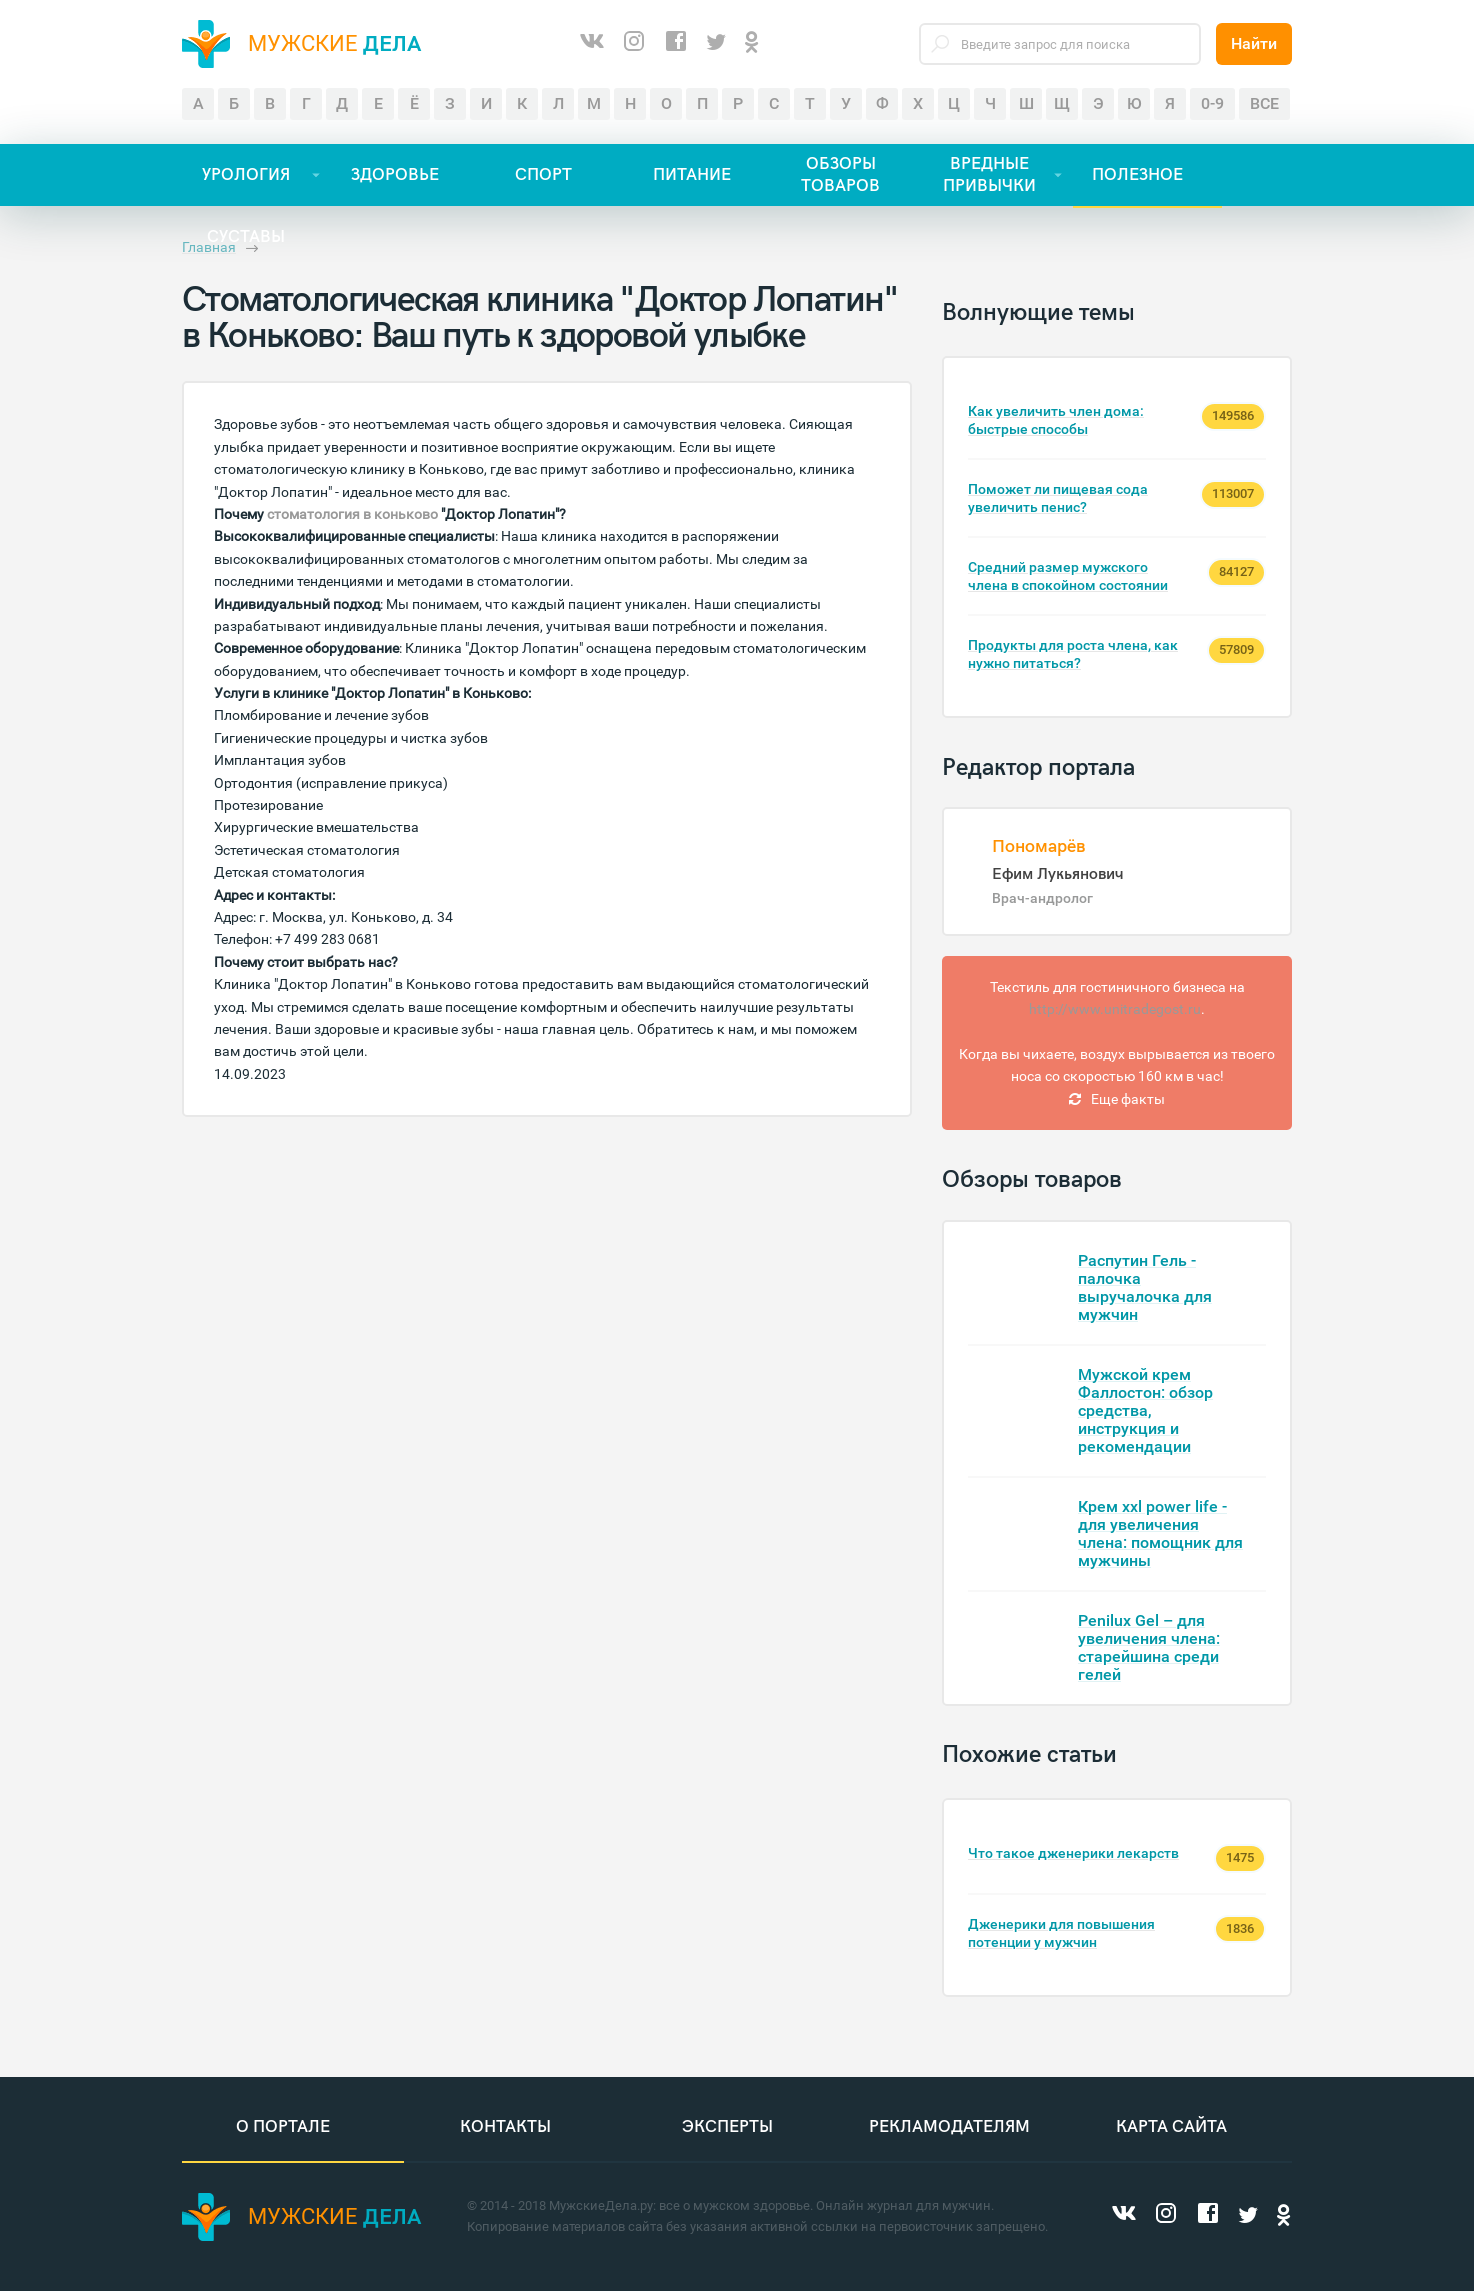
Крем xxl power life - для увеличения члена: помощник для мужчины (1160, 1533)
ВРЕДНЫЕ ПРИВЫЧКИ (989, 175)
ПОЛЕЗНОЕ (1137, 175)
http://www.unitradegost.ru (1115, 1009)
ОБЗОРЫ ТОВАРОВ (840, 175)
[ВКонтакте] (592, 44)
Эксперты (727, 2128)
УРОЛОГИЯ (246, 175)
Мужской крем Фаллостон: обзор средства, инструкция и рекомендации (1145, 1410)
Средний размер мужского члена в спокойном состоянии (1068, 576)
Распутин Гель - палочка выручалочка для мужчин (1145, 1287)
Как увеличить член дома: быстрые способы (1056, 420)
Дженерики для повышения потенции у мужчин (1061, 1933)
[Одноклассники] (752, 43)
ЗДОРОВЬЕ (395, 175)
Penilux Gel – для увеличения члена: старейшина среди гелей (1149, 1647)
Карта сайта (1171, 2128)
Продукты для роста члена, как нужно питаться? (1073, 654)
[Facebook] (676, 44)
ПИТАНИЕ (692, 175)
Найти (1254, 43)
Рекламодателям (949, 2128)
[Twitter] (716, 43)
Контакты (505, 2128)
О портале (283, 2128)
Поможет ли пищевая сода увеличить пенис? (1058, 498)
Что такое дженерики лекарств (1073, 1853)
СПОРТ (543, 175)
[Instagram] (634, 44)
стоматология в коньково (352, 514)
